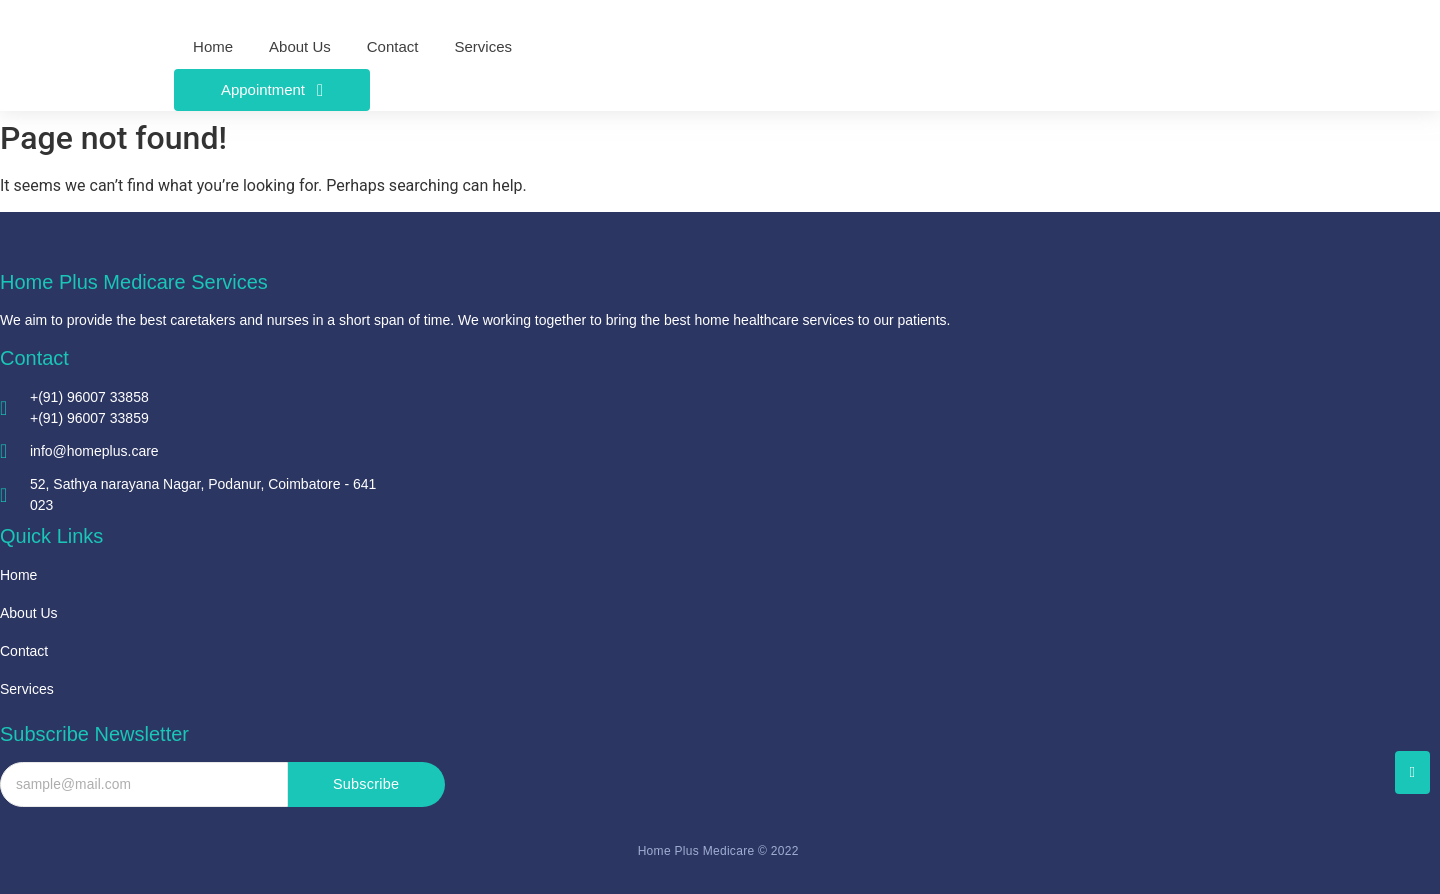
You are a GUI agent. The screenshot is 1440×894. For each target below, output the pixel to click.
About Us (29, 613)
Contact (24, 651)
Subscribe (366, 784)
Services (27, 689)
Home (18, 575)
